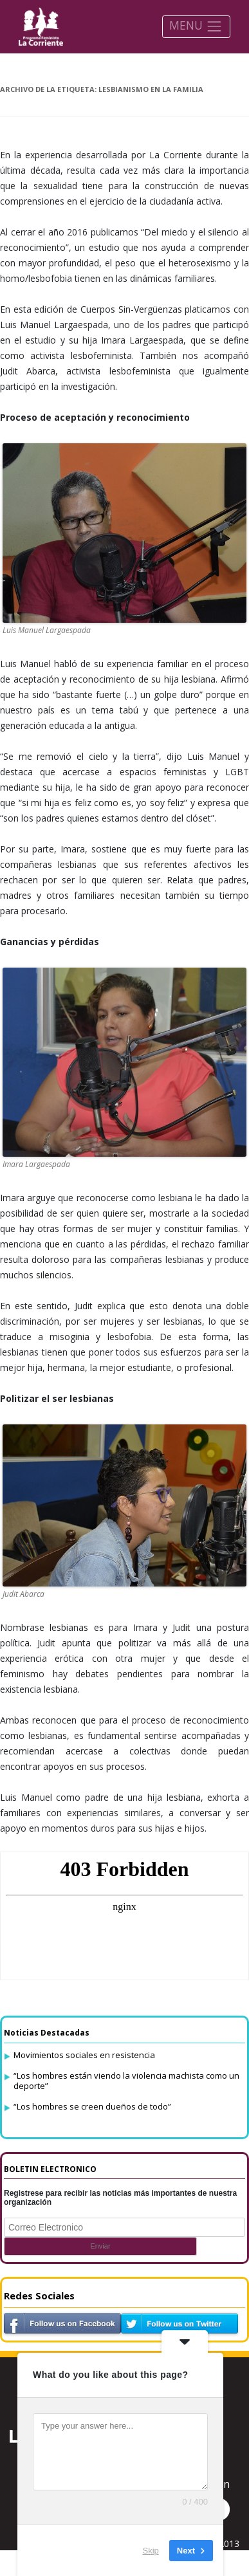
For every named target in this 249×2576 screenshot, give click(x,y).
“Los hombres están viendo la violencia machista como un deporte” (126, 2080)
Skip (151, 2550)
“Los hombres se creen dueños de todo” (92, 2106)
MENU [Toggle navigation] (196, 26)
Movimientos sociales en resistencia (84, 2055)
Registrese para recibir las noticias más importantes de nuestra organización (120, 2198)
